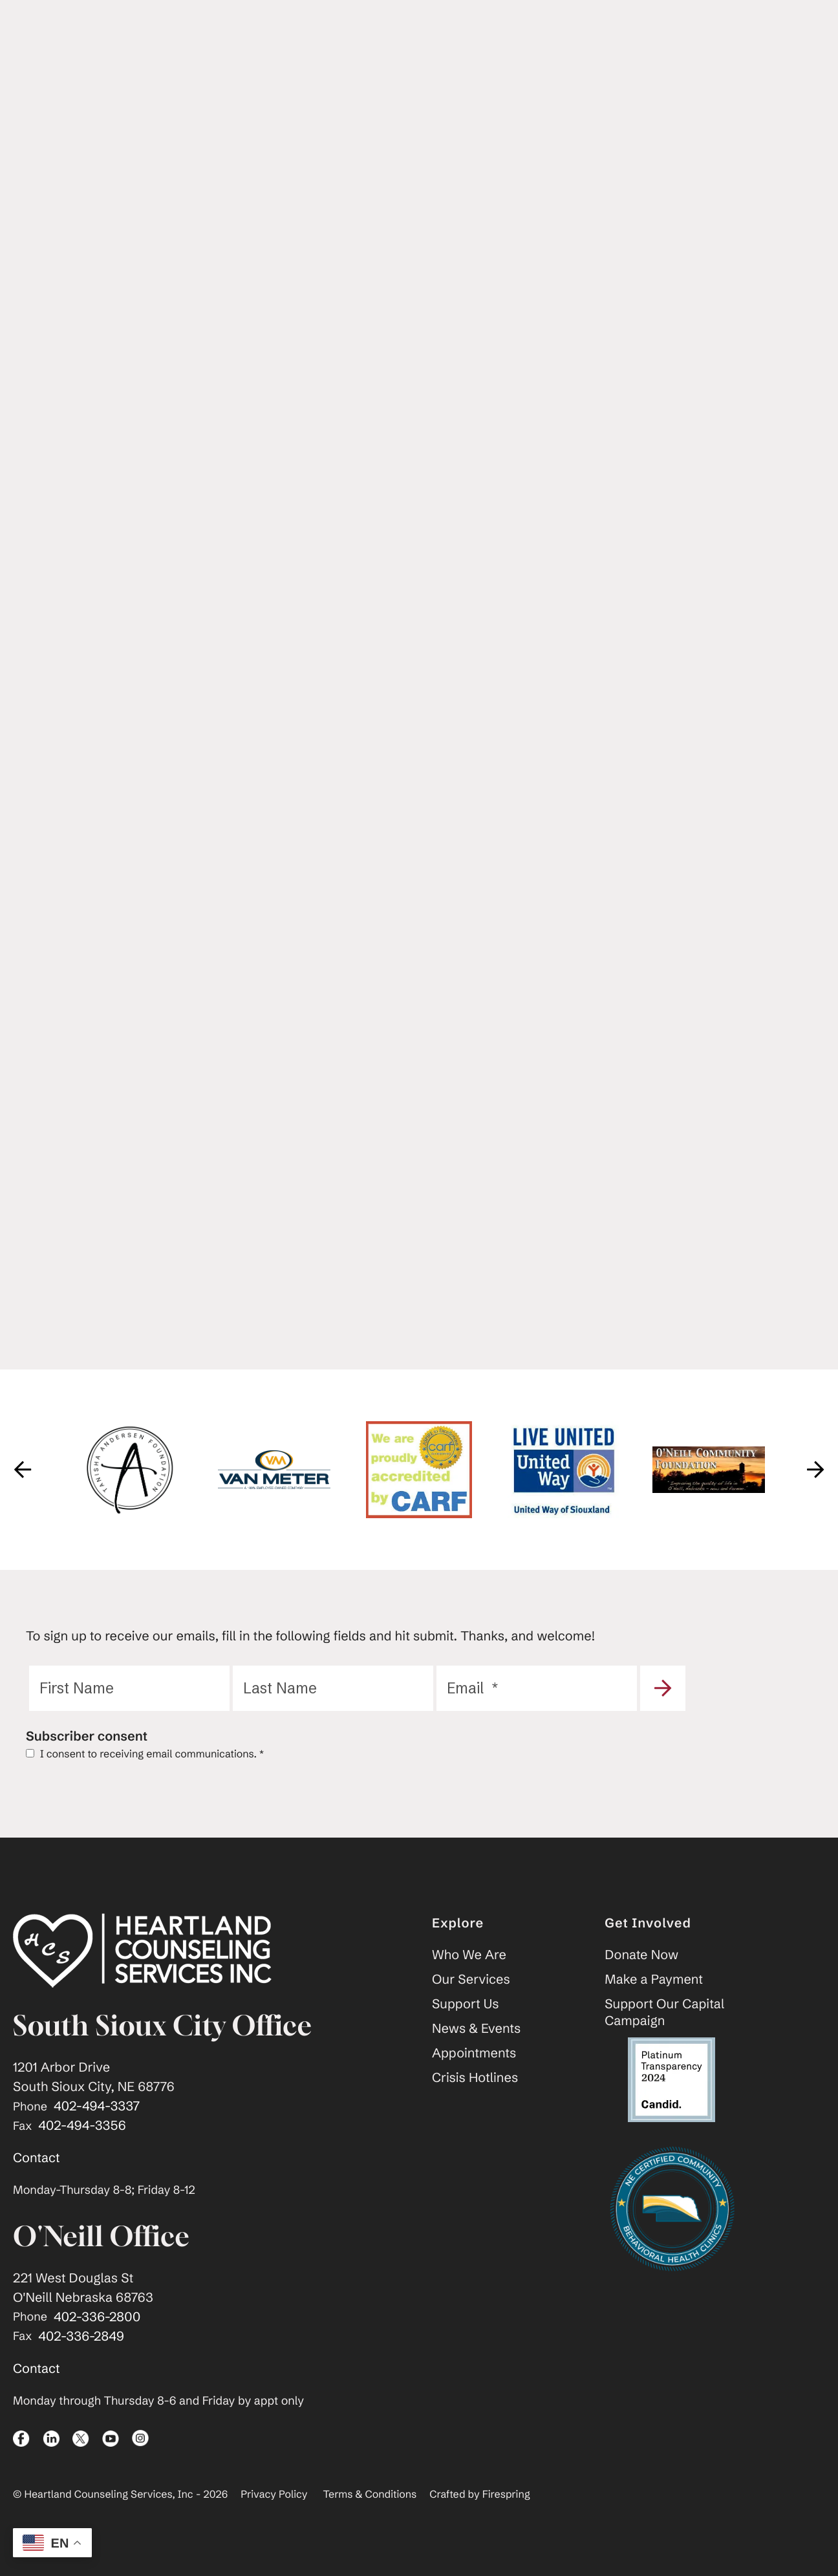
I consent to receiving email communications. (145, 1778)
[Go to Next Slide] (815, 1493)
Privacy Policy (274, 2518)
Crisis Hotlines (475, 2102)
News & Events (476, 2053)
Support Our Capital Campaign (664, 2036)
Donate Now (641, 1979)
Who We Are (469, 1979)
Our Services (471, 2003)
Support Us (465, 2028)
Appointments (474, 2077)
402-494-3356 (82, 2149)
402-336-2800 (97, 2341)
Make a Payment (654, 2003)
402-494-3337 (97, 2130)
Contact (36, 2182)
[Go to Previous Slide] (22, 1493)
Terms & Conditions (370, 2518)
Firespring (506, 2518)
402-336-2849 (81, 2360)
